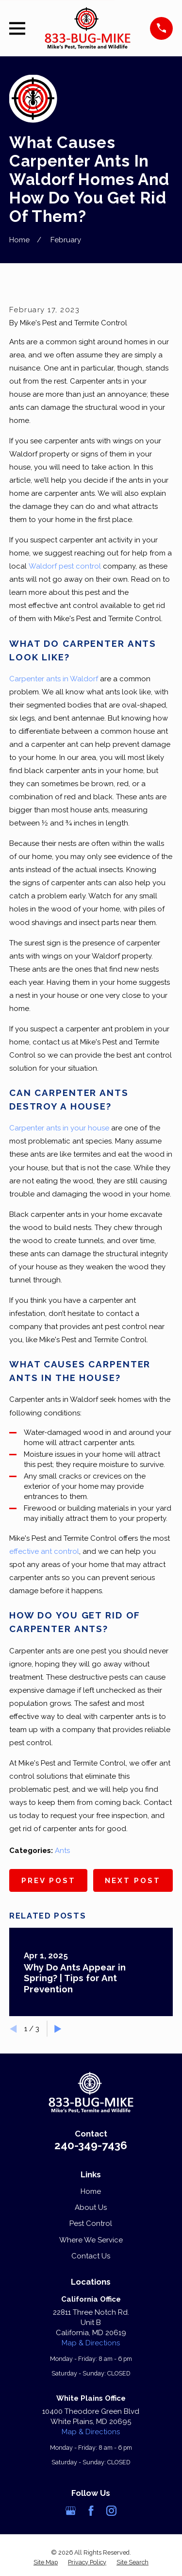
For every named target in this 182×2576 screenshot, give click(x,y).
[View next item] (58, 2029)
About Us (91, 2207)
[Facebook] (91, 2511)
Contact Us (90, 2256)
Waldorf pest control (65, 566)
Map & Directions (91, 2343)
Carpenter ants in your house (59, 1128)
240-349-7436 (90, 2145)
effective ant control (44, 1551)
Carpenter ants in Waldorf (53, 678)
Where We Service (91, 2240)
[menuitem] (45, 2562)
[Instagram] (111, 2511)
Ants (62, 1850)
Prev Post (48, 1880)
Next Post (133, 1880)
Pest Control (90, 2223)
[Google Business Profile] (71, 2511)
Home (91, 2191)
